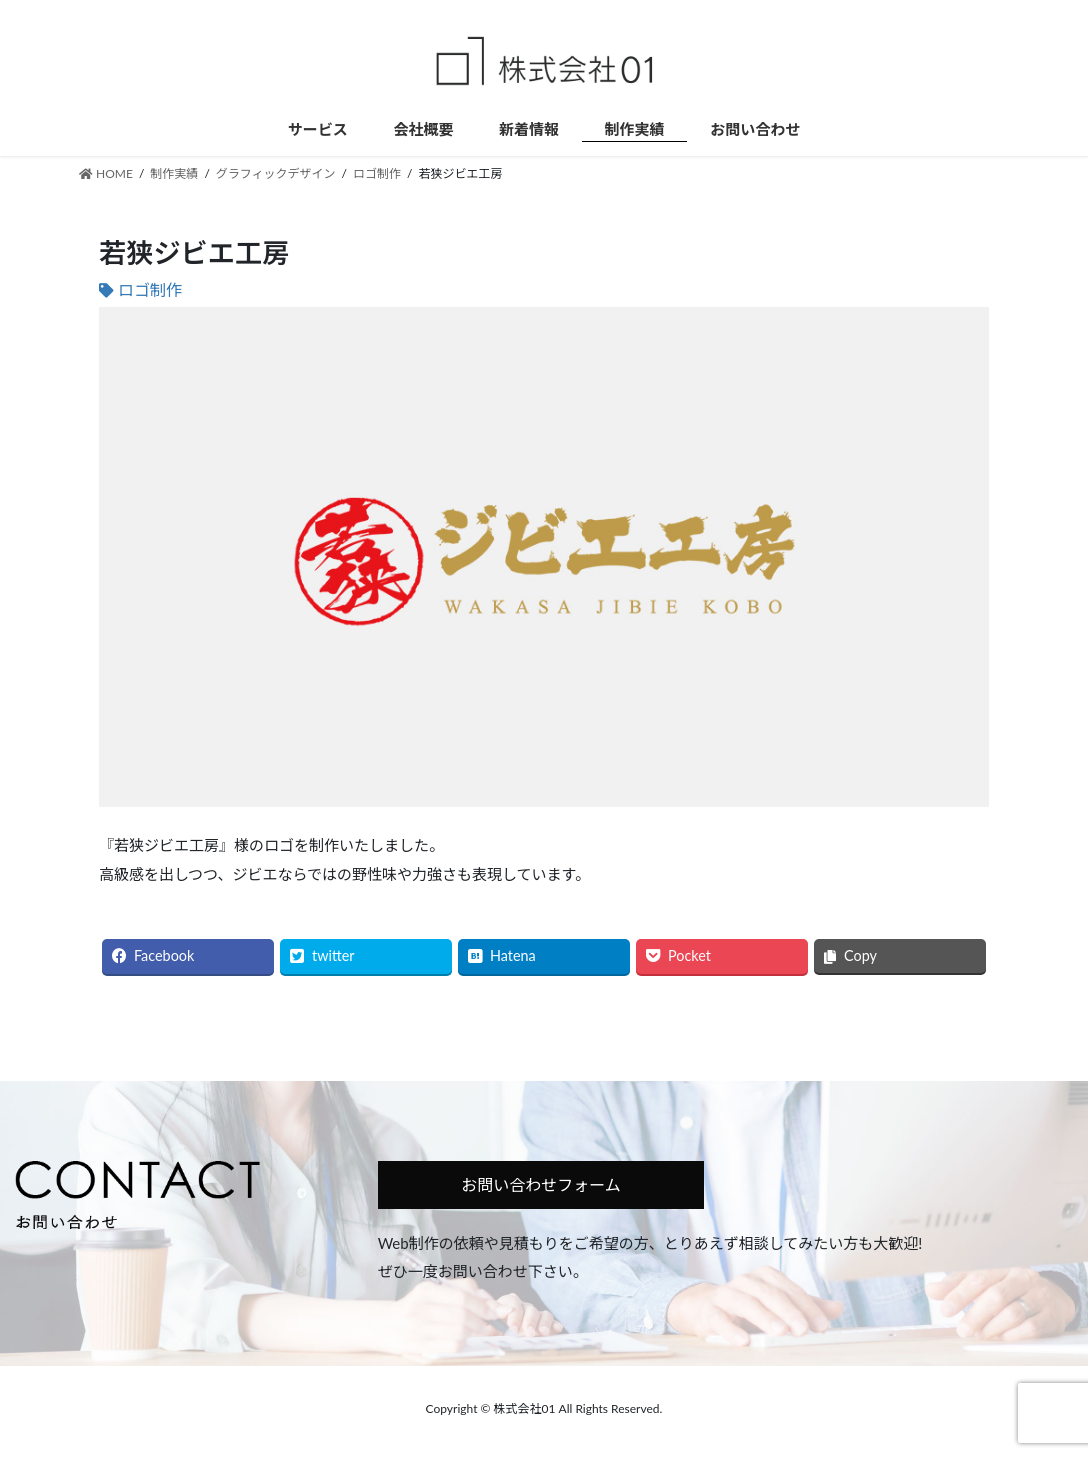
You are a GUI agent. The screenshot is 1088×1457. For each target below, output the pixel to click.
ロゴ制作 (150, 289)
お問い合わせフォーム (541, 1184)
